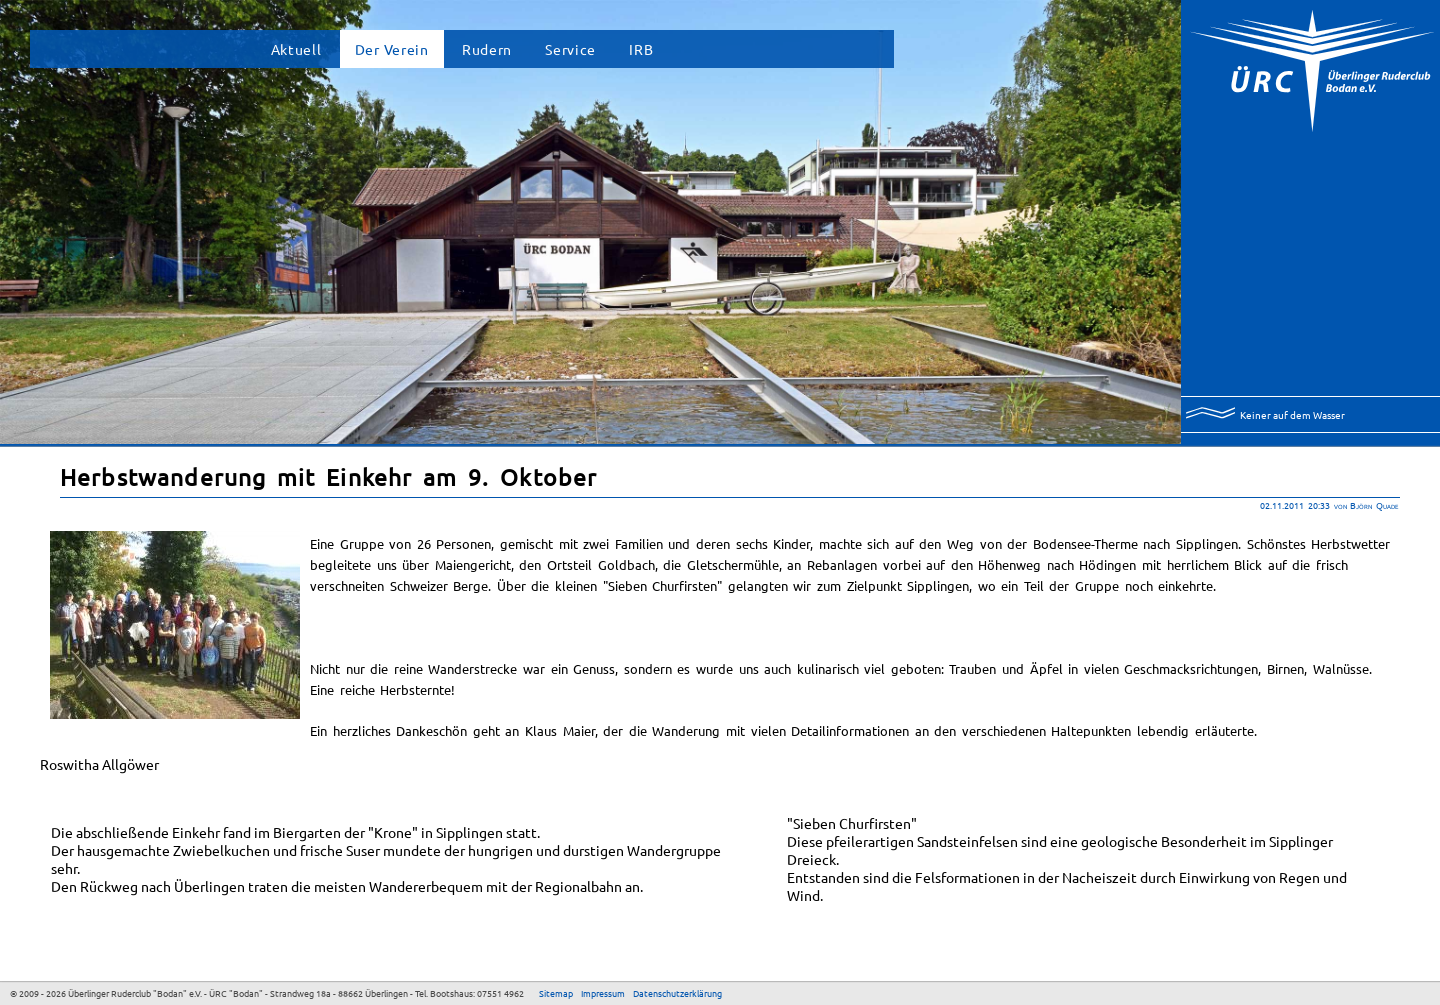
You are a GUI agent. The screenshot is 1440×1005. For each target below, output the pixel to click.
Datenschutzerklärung (677, 993)
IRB (641, 49)
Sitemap (556, 993)
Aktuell (296, 49)
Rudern (487, 49)
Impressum (603, 993)
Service (570, 49)
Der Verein (392, 49)
